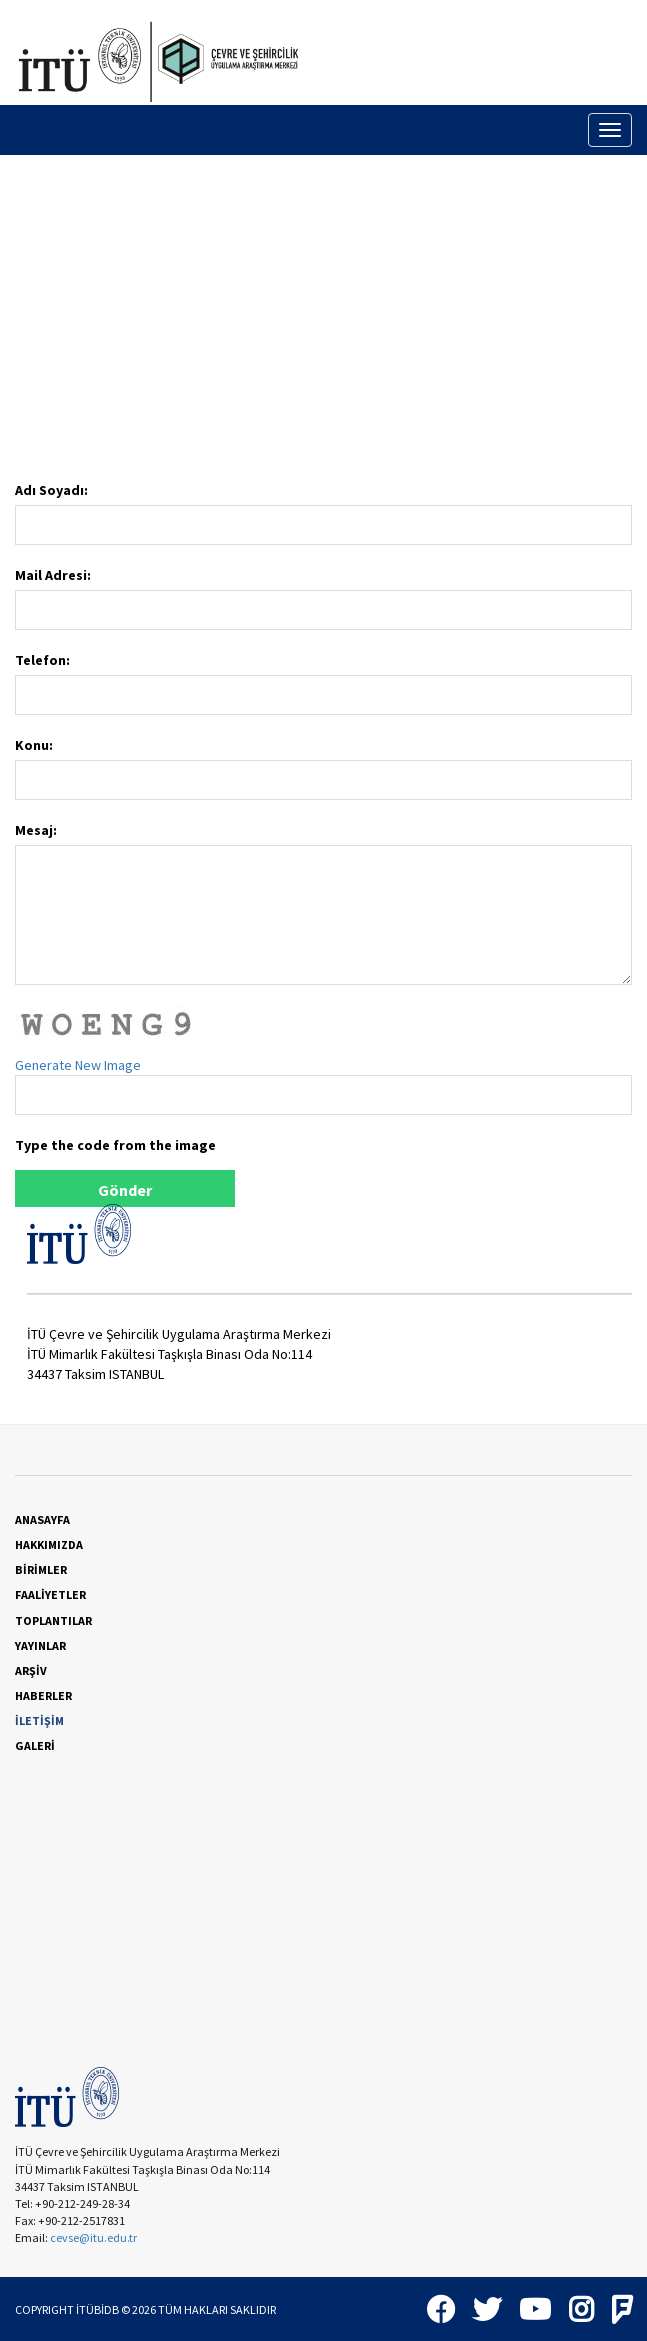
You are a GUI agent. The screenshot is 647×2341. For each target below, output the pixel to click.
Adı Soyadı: (51, 490)
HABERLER (43, 1695)
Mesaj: (36, 830)
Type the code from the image (115, 1145)
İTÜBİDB (97, 2309)
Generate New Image (78, 1065)
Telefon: (42, 660)
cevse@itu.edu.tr (94, 2237)
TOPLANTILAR (53, 1620)
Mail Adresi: (53, 575)
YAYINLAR (40, 1645)
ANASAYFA (42, 1519)
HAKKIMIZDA (49, 1544)
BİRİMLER (41, 1569)
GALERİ (35, 1745)
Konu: (34, 745)
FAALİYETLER (50, 1594)
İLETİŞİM (39, 1720)
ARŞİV (31, 1670)
